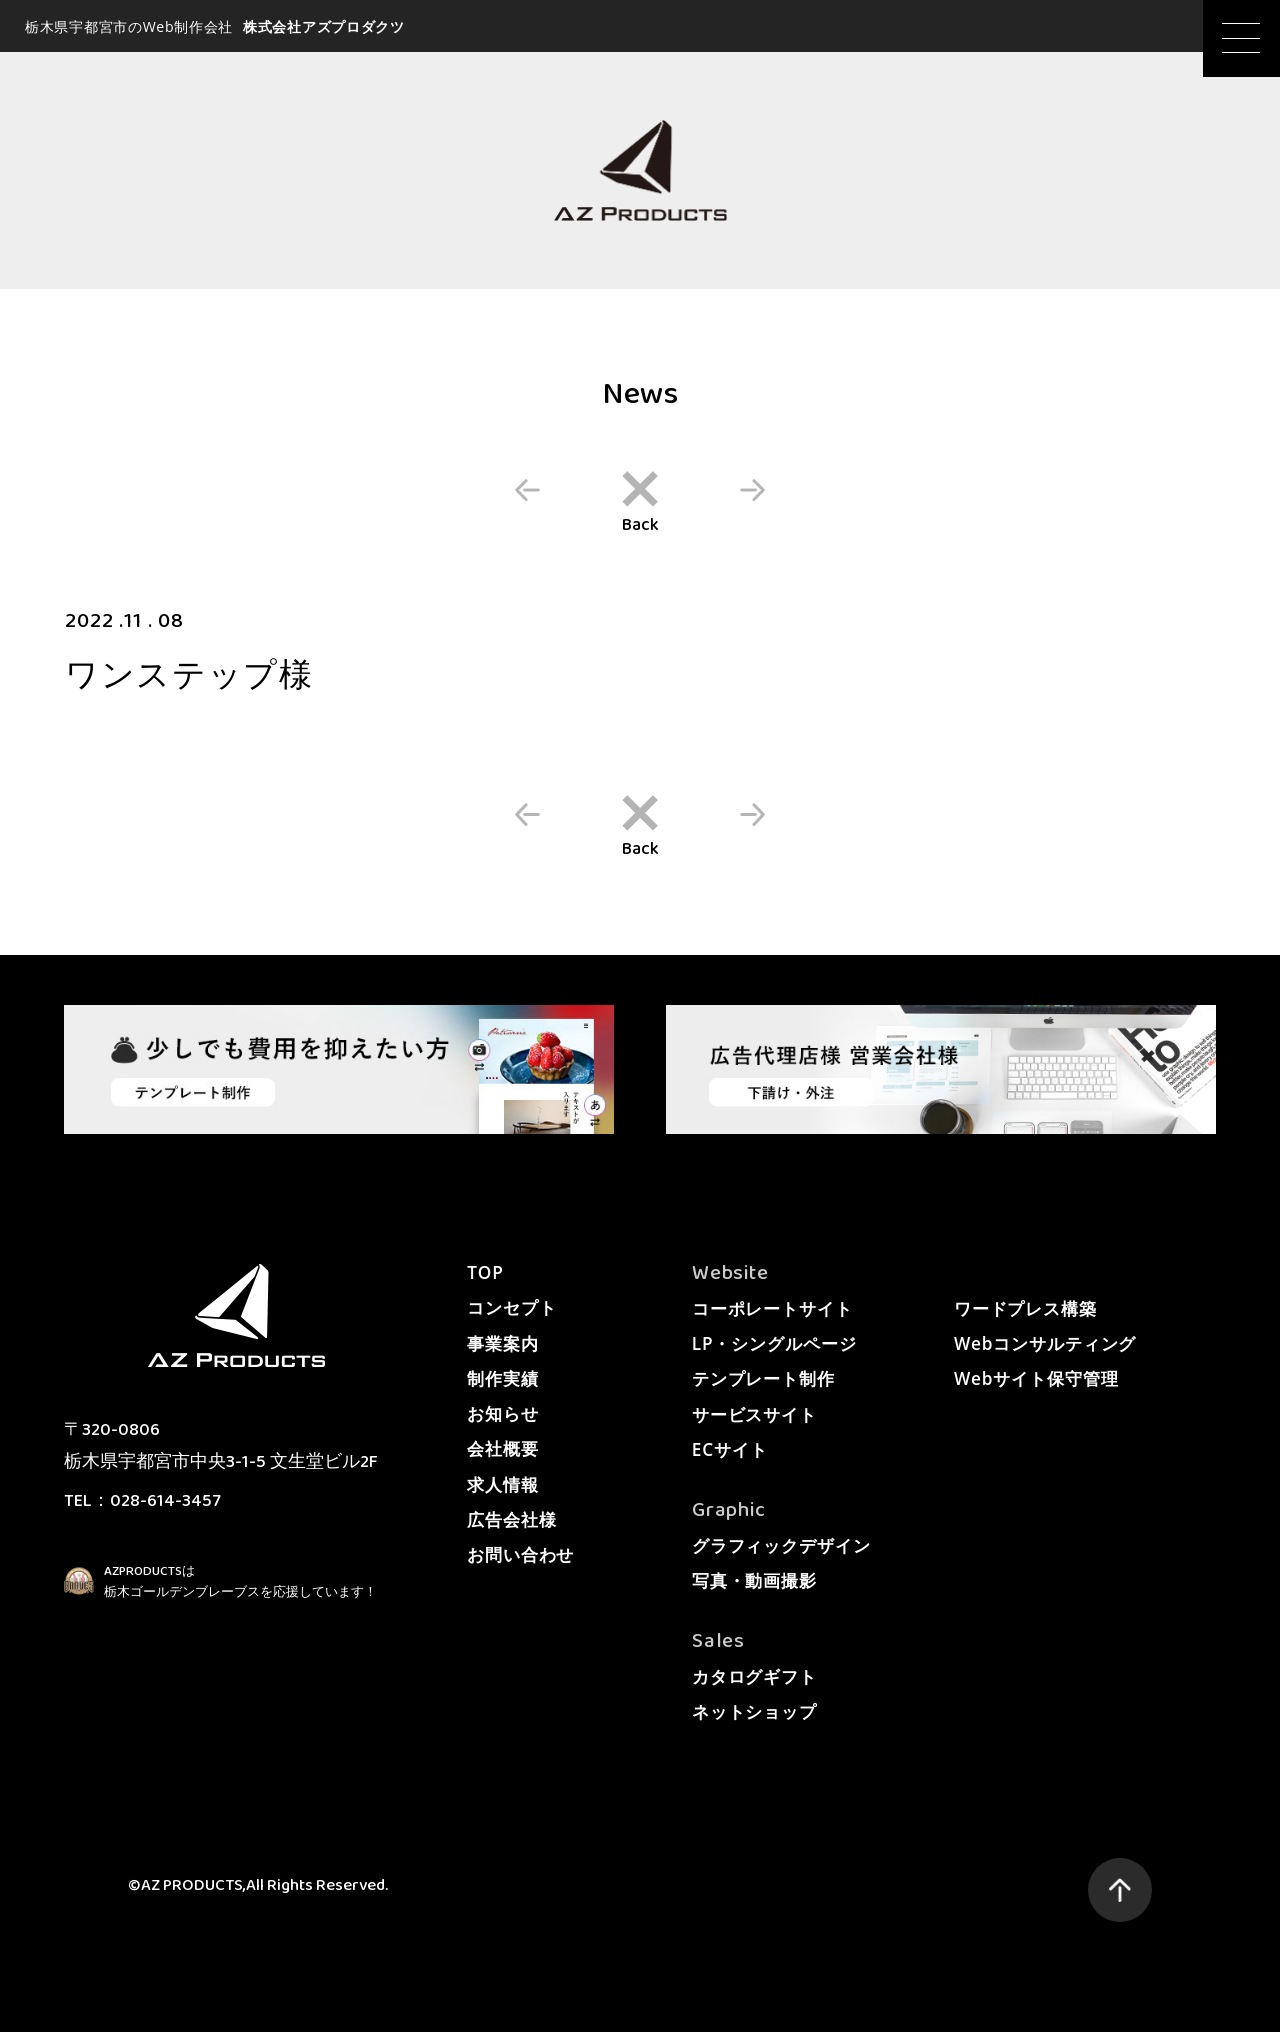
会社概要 (502, 1448)
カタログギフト (754, 1676)
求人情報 (502, 1484)
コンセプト (511, 1307)
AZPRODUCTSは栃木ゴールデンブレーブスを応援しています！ (240, 1582)
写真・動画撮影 (754, 1580)
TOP (485, 1272)
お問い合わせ (520, 1554)
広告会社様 (511, 1519)
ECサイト (730, 1449)
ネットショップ (754, 1711)
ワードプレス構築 (1025, 1308)
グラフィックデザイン (781, 1545)
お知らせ (502, 1413)
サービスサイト (754, 1414)
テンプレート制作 (763, 1378)
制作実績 (502, 1378)
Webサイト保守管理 (1036, 1378)
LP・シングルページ (774, 1343)
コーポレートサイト (772, 1308)
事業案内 (502, 1343)
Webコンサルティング (1045, 1343)
